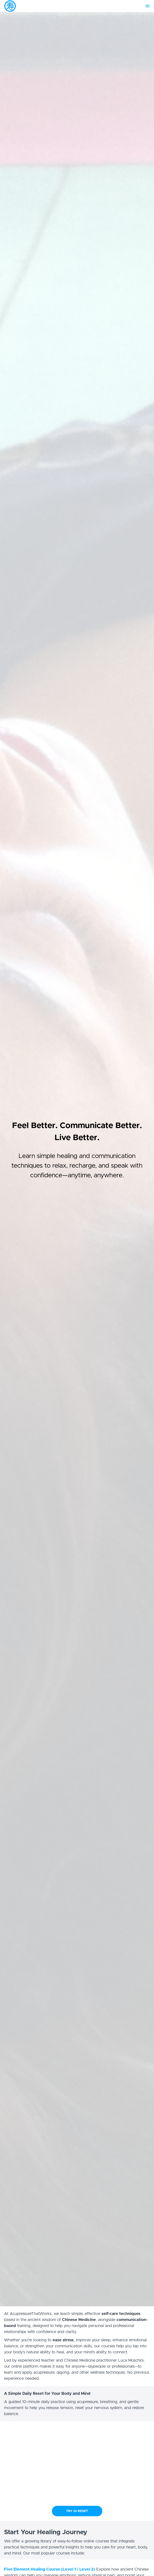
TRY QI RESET (77, 2511)
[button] (147, 6)
